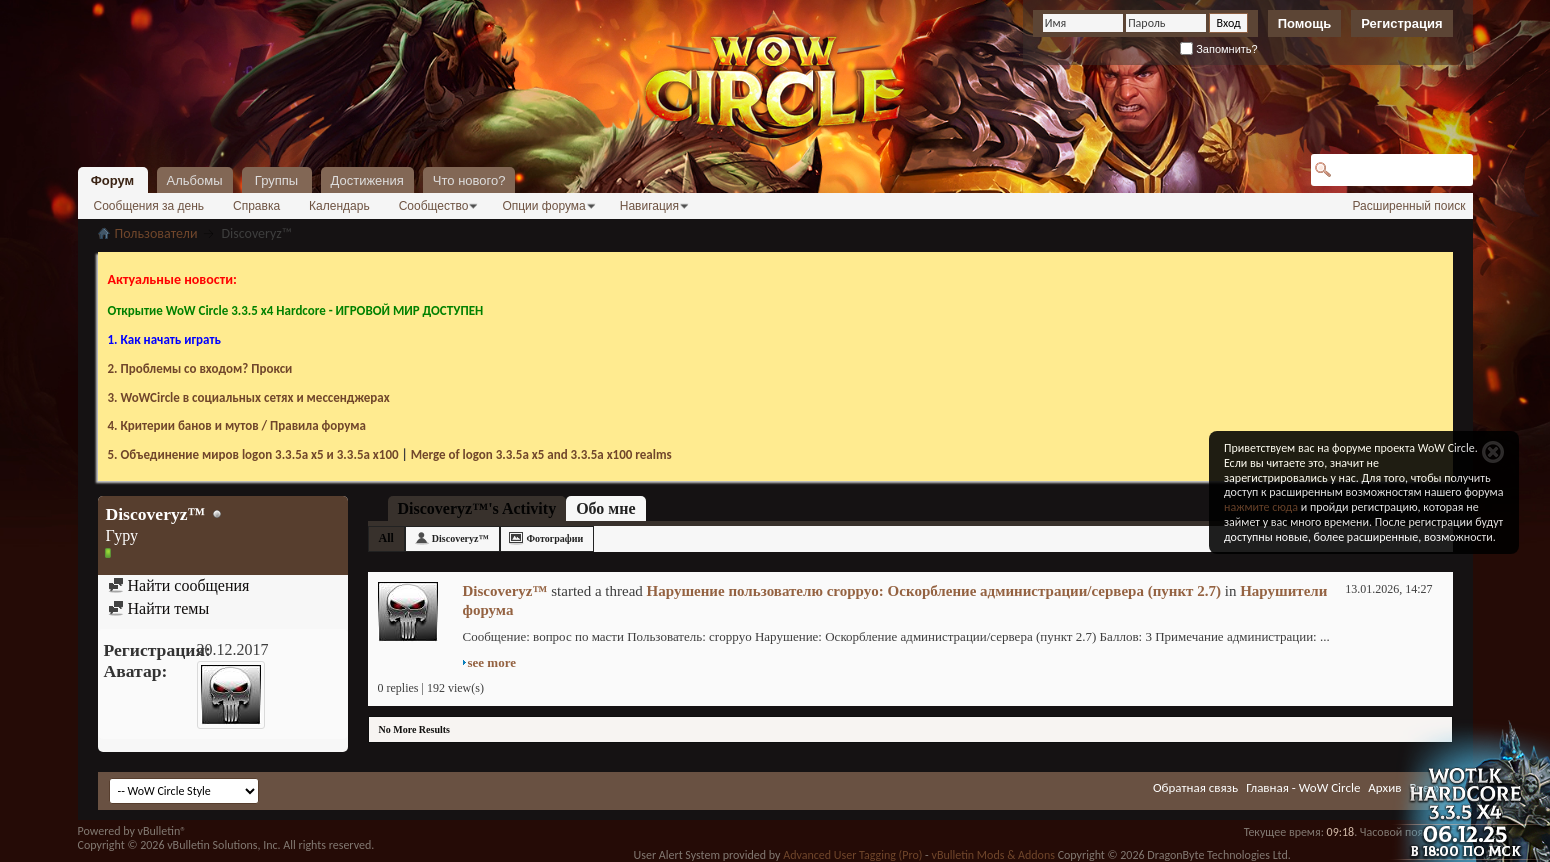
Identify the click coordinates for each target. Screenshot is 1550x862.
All (386, 538)
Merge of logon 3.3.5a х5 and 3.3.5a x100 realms (541, 454)
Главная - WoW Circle (1303, 787)
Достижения (367, 180)
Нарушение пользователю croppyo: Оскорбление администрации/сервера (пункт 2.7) (934, 591)
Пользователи (156, 233)
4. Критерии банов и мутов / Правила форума (237, 425)
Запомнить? (1219, 49)
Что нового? (469, 180)
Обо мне (605, 508)
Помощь (1304, 23)
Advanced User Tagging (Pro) (852, 855)
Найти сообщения (179, 585)
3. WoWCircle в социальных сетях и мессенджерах (249, 397)
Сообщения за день (149, 206)
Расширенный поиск (1409, 206)
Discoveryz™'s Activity (477, 508)
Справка (256, 206)
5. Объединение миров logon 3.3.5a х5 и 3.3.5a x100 (253, 454)
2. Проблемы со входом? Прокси (200, 368)
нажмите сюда (1261, 507)
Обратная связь (1195, 787)
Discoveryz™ (460, 538)
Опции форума (543, 206)
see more (492, 662)
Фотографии (555, 538)
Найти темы (159, 608)
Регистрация (1401, 23)
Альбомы (195, 180)
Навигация (649, 206)
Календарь (339, 206)
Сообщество (434, 206)
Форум (112, 180)
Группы (276, 180)
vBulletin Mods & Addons (992, 855)
